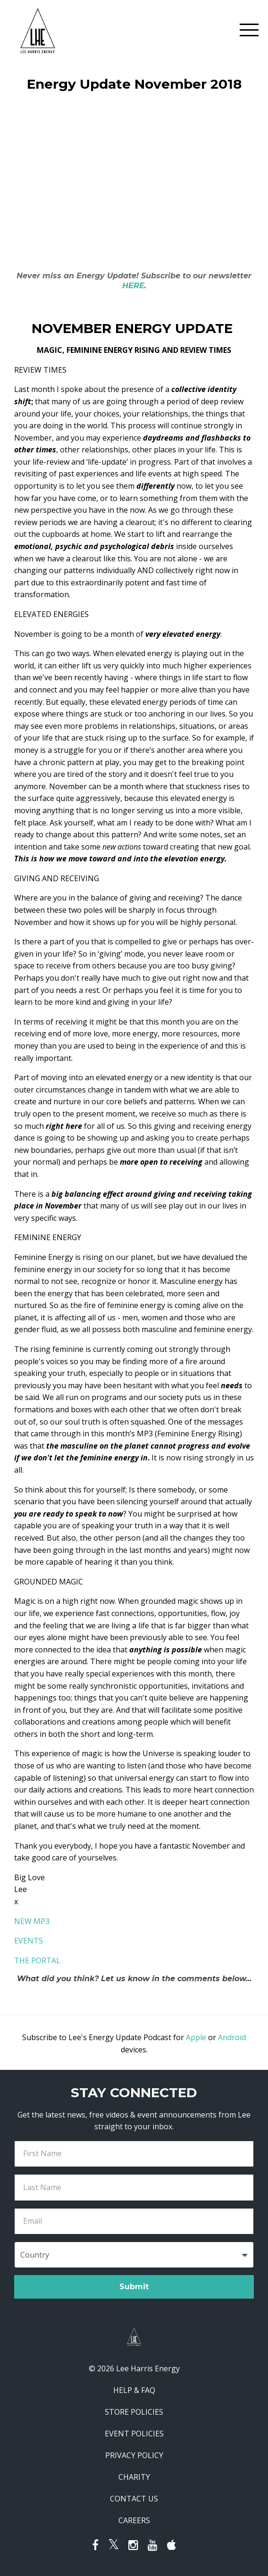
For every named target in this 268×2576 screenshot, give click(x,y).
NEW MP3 (32, 1921)
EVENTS (28, 1940)
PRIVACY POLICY (134, 2455)
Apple (196, 2037)
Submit (134, 2286)
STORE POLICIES (134, 2412)
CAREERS (134, 2520)
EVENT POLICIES (134, 2433)
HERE (133, 285)
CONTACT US (134, 2498)
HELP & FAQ (134, 2390)
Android (232, 2037)
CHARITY (134, 2477)
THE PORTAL (37, 1960)
